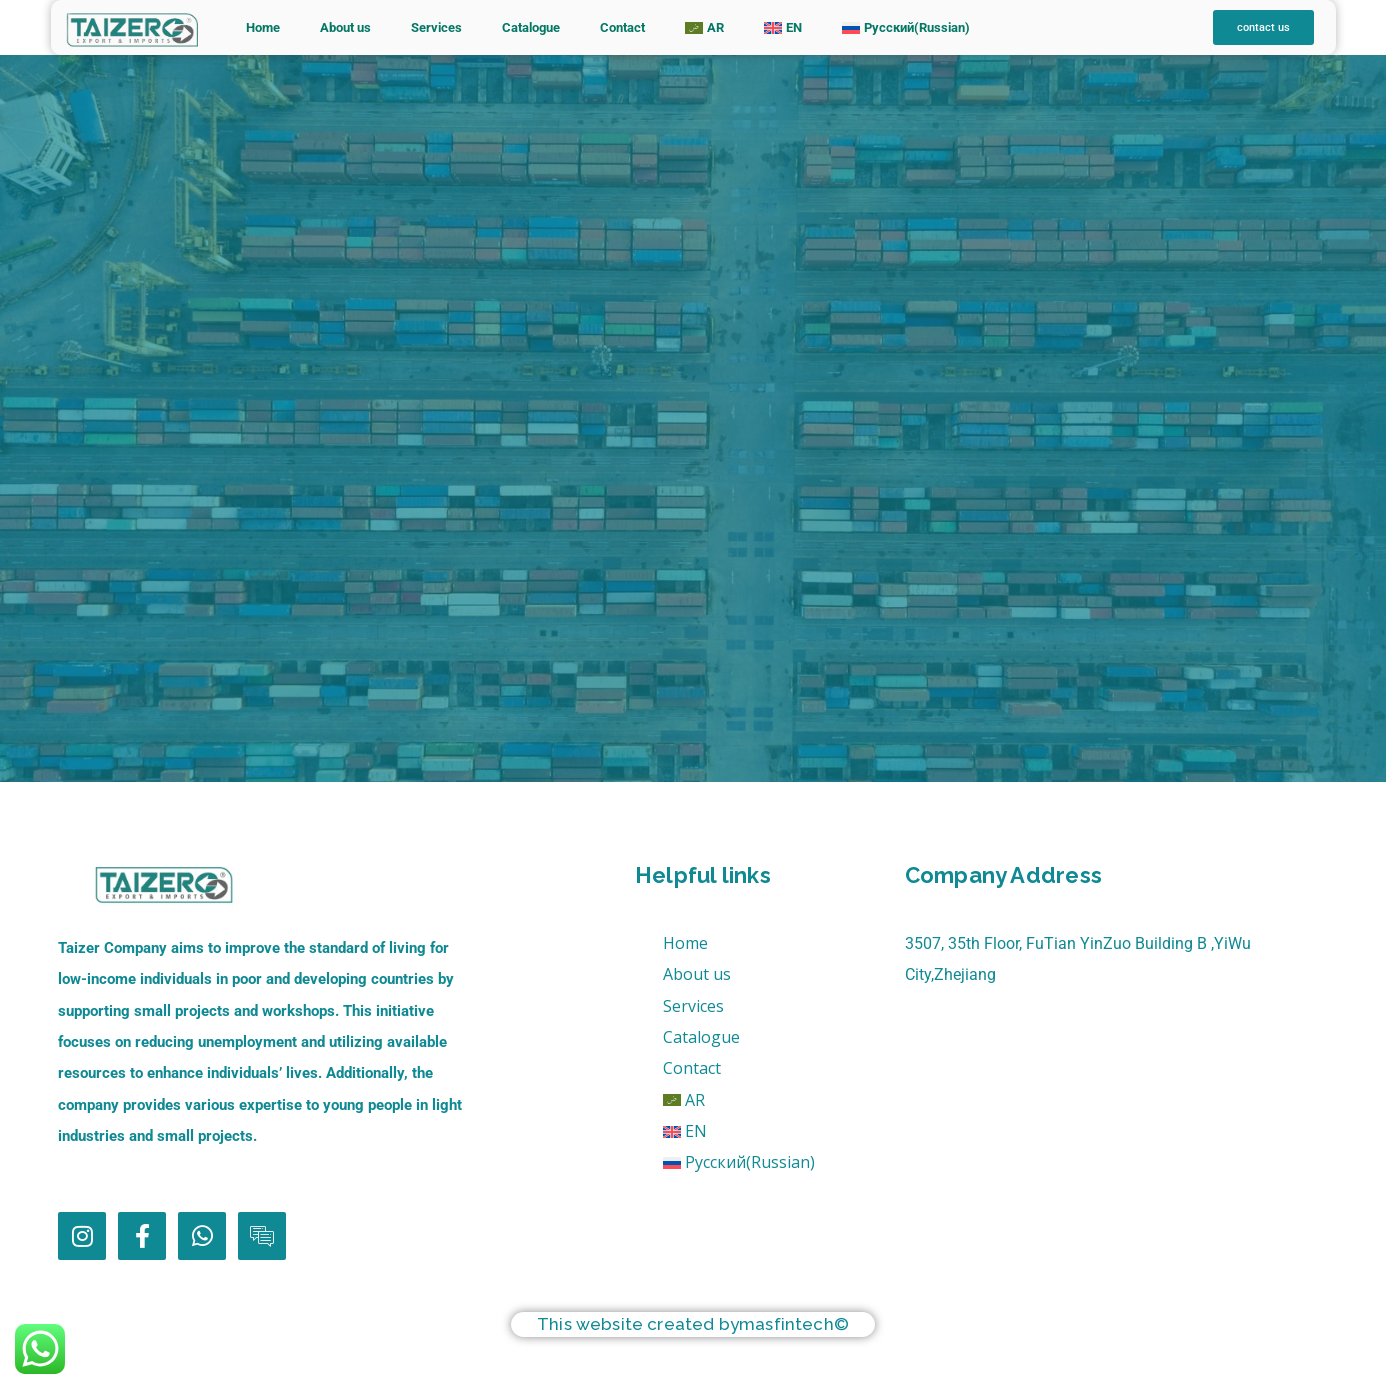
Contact (622, 27)
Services (436, 27)
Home (263, 27)
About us (345, 27)
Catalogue (531, 27)
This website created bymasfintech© (693, 1324)
